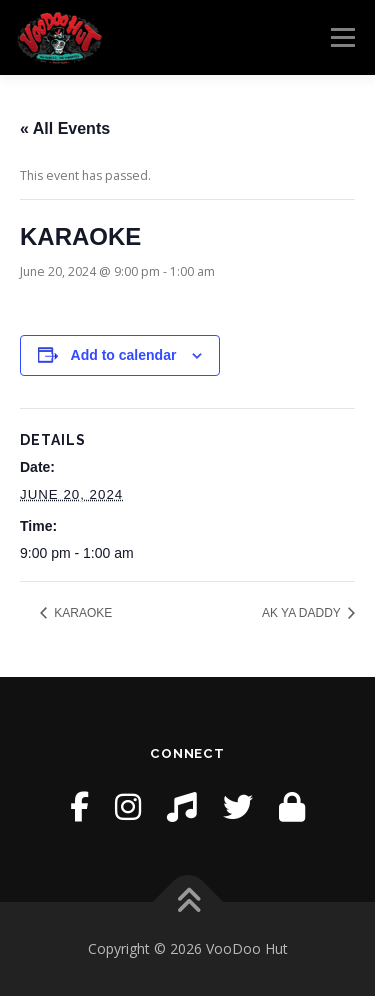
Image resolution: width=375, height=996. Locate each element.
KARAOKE (81, 613)
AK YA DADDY (303, 613)
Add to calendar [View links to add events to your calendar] (124, 355)
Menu (341, 37)
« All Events (65, 128)
